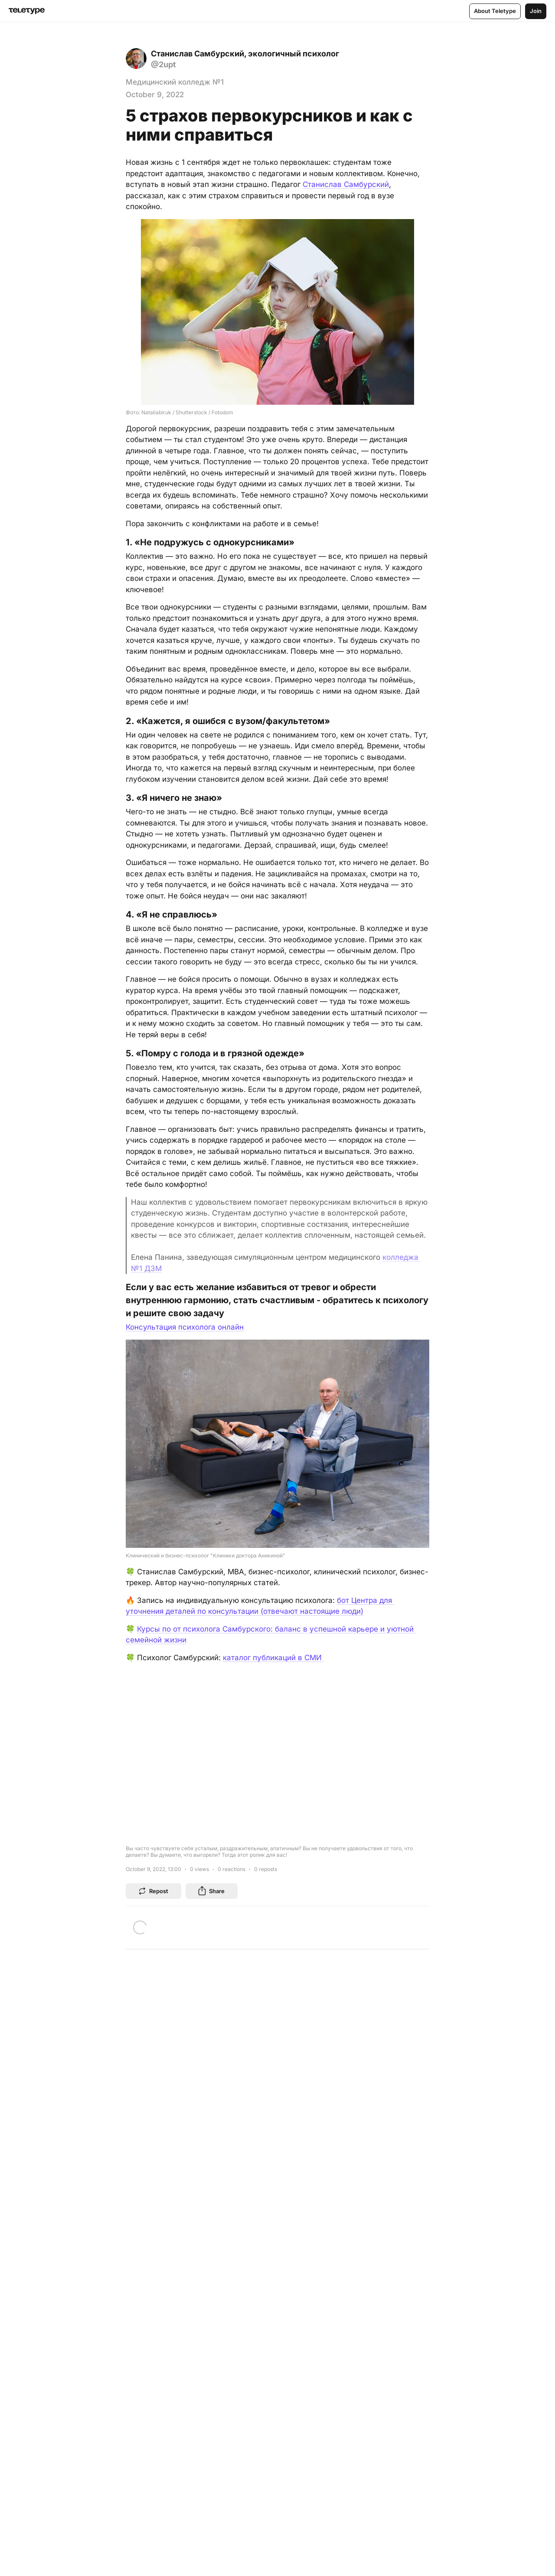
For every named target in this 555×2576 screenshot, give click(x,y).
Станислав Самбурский (346, 184)
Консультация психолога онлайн (185, 1327)
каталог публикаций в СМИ (273, 1657)
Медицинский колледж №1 (175, 82)
